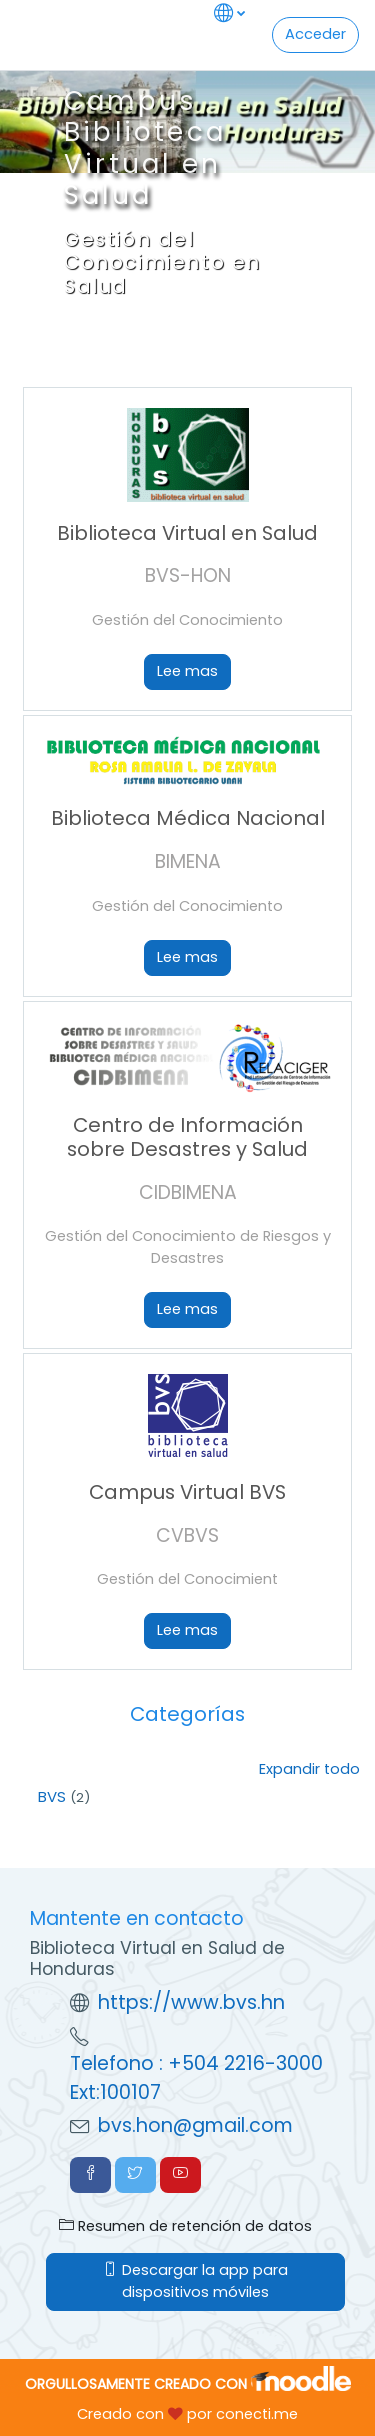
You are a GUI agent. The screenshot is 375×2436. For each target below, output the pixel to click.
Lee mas (187, 671)
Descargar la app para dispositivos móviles (195, 2281)
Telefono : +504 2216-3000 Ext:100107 (196, 2078)
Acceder (315, 34)
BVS (52, 1796)
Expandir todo (309, 1769)
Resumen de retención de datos (185, 2226)
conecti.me (257, 2414)
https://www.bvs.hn (191, 2002)
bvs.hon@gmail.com (195, 2125)
